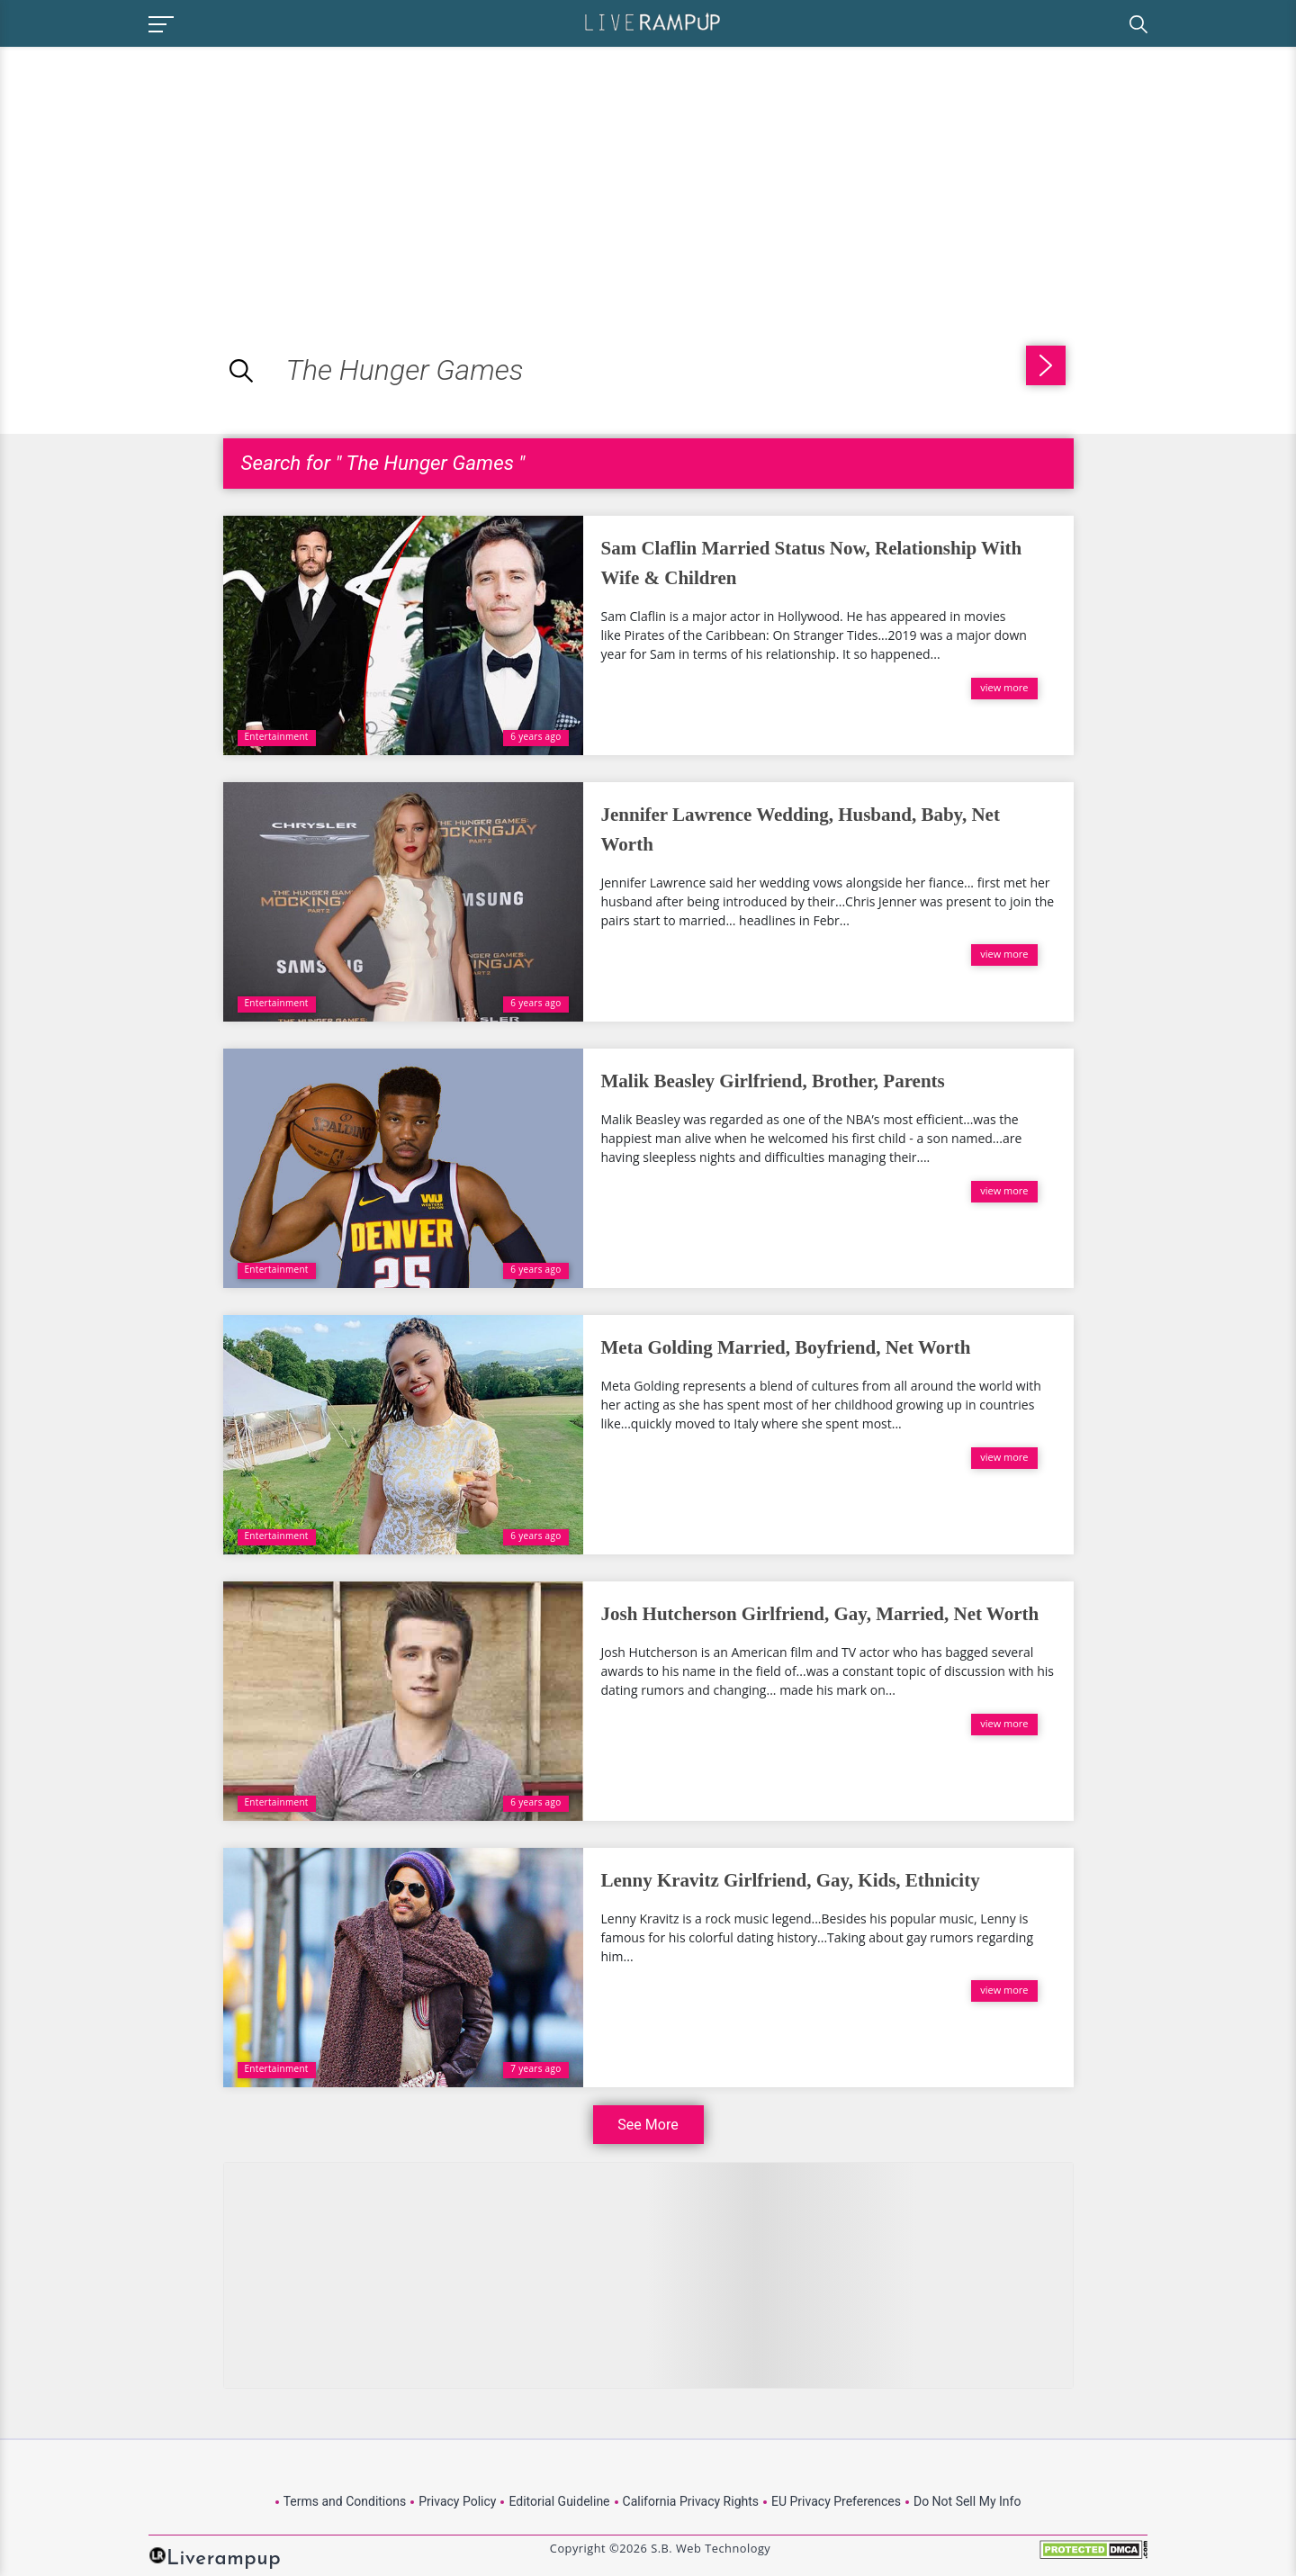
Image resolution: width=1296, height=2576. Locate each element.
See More (647, 2124)
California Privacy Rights (691, 2501)
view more (1004, 687)
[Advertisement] (151, 173)
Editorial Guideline (558, 2501)
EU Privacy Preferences (836, 2501)
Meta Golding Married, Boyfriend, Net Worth (786, 1347)
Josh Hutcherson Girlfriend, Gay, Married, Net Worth (820, 1614)
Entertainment (277, 736)
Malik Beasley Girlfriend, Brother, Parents (773, 1081)
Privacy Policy (457, 2501)
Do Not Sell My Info (967, 2501)
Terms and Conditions (345, 2501)
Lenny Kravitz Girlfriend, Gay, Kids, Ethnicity (790, 1880)
